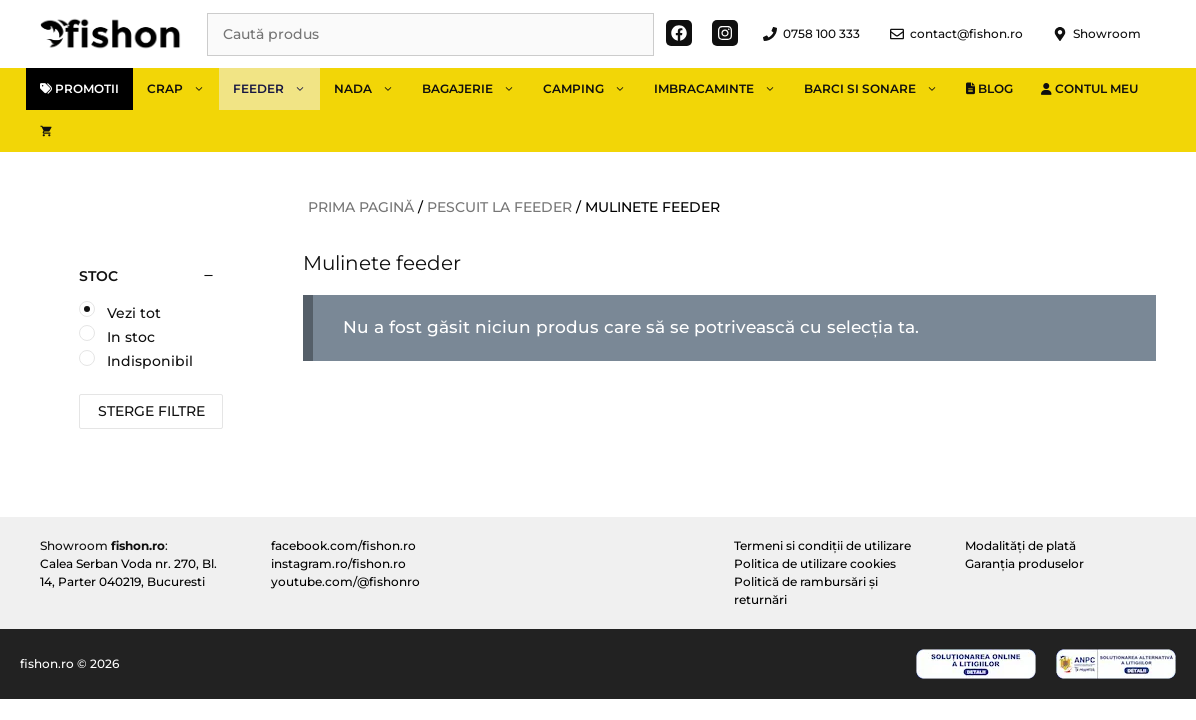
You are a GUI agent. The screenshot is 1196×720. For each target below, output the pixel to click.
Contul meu (1089, 88)
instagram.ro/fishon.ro (338, 563)
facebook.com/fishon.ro (343, 545)
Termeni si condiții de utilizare (822, 545)
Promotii (79, 88)
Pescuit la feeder (499, 207)
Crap (183, 89)
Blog (989, 88)
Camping (591, 89)
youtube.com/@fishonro (345, 581)
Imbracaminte (722, 89)
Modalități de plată (1020, 545)
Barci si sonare (878, 89)
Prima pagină (361, 207)
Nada (371, 89)
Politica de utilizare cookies (815, 563)
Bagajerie (475, 89)
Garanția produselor (1024, 563)
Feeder (276, 89)
